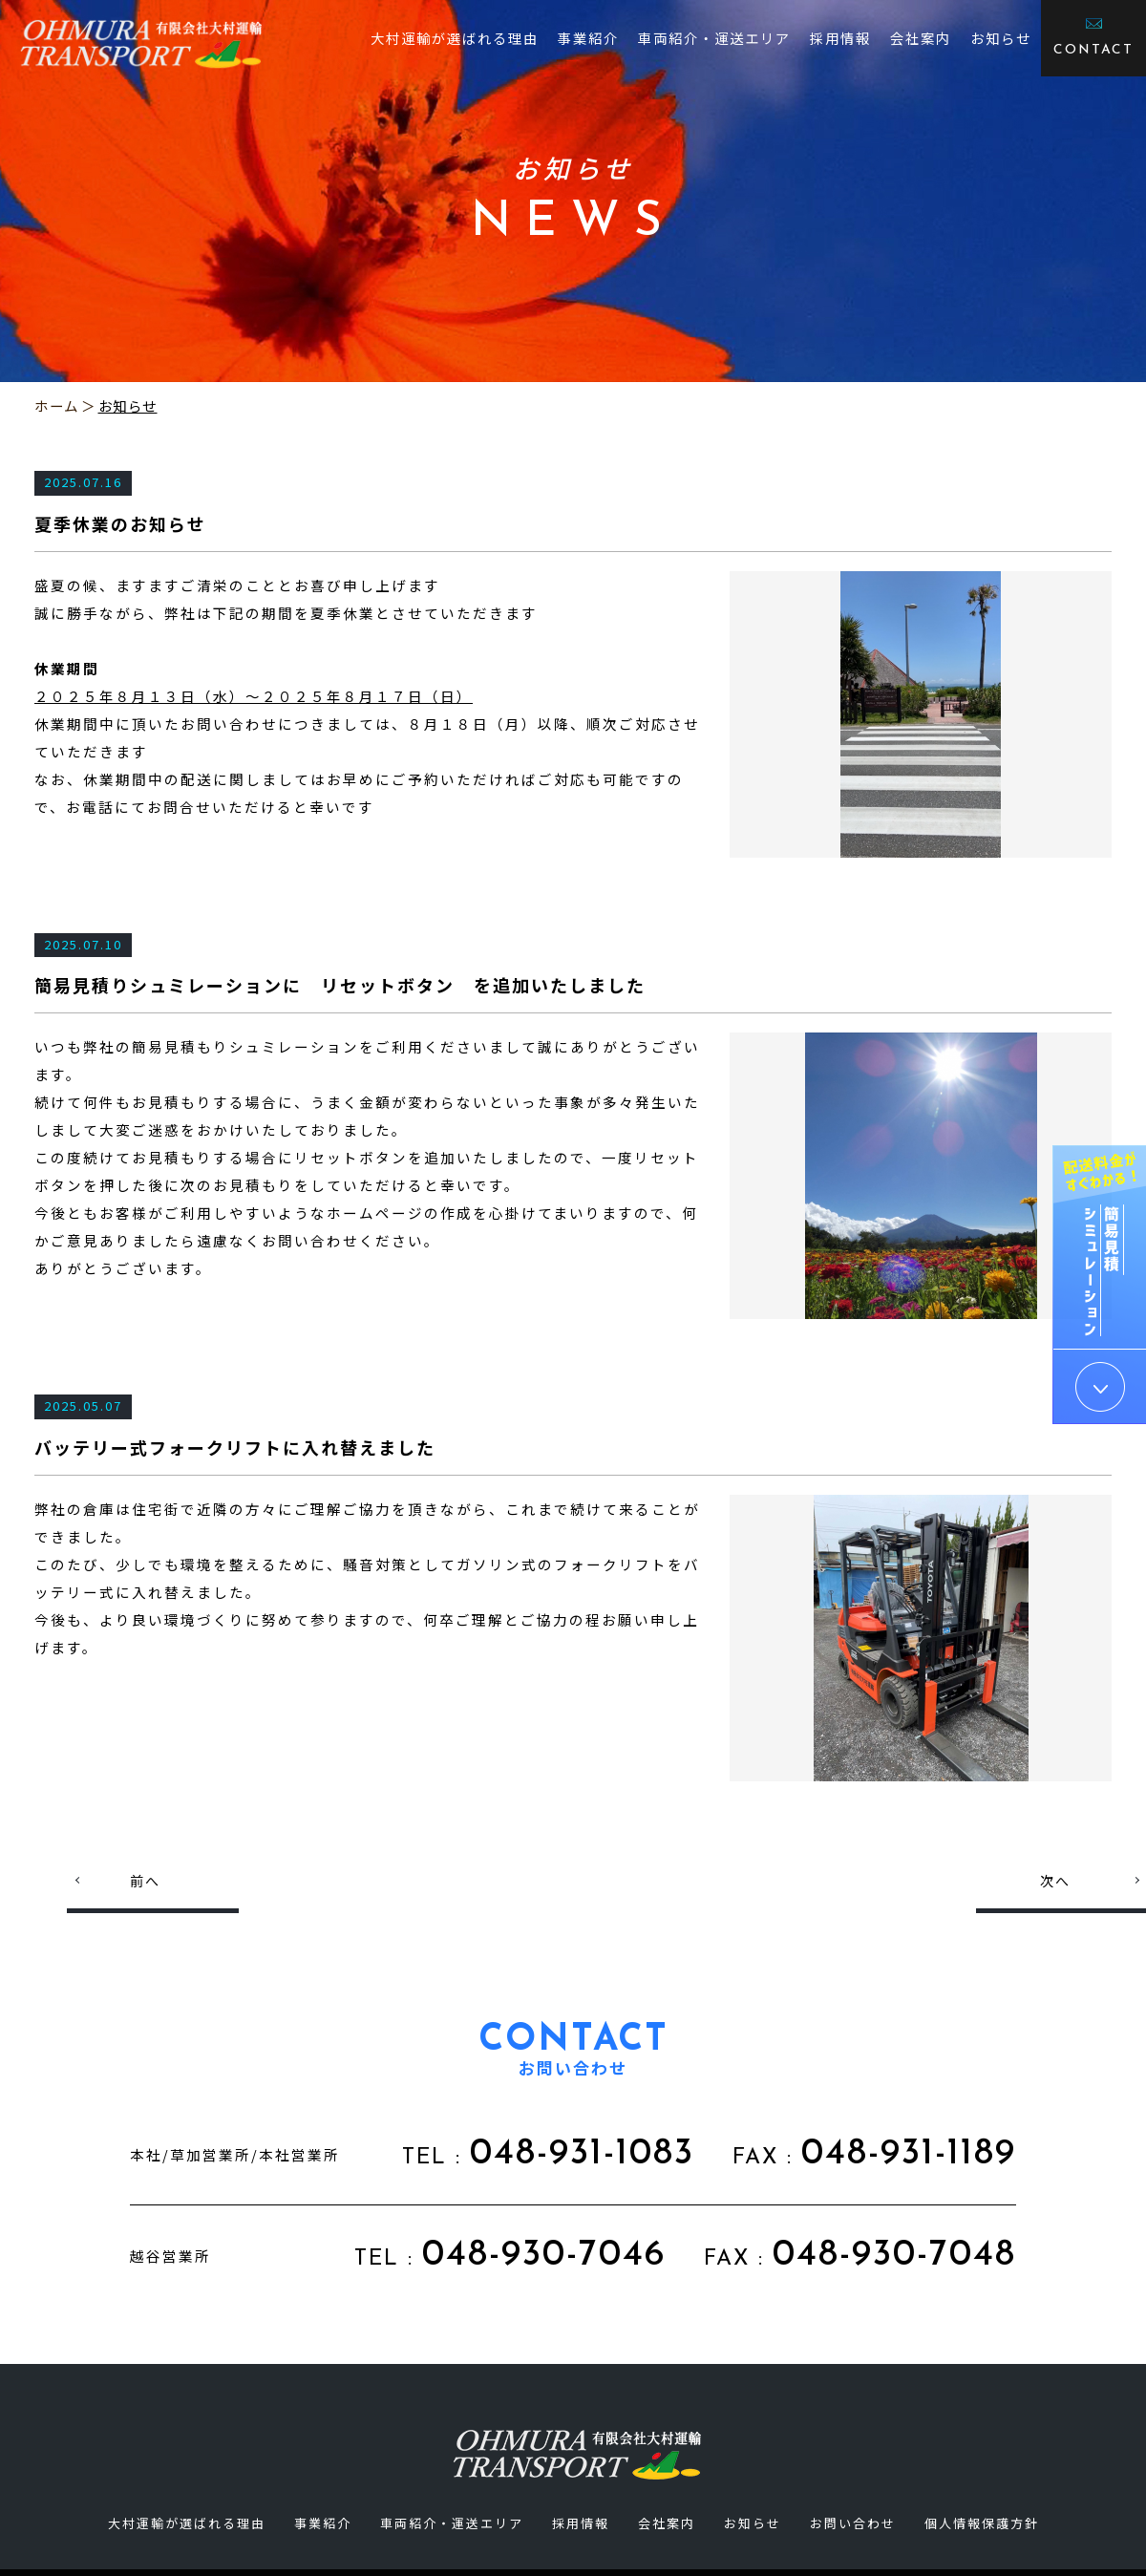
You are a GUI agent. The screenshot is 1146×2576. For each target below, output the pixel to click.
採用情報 (840, 38)
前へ (145, 1880)
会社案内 (920, 38)
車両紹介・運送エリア (714, 38)
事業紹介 (588, 38)
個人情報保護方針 (981, 2523)
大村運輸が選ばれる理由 (455, 38)
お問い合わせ (853, 2523)
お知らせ (1000, 38)
